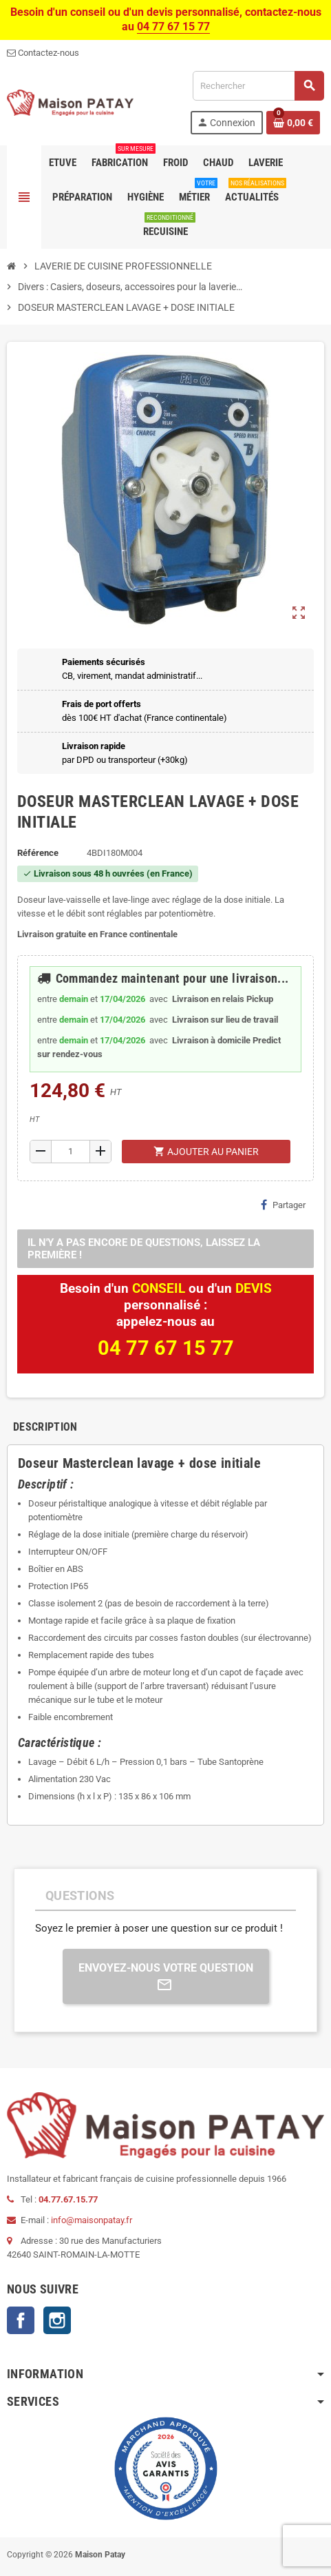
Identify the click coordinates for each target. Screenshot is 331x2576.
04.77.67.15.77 (68, 2199)
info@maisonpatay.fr (91, 2220)
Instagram (57, 2320)
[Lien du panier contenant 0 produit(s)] (293, 122)
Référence (37, 853)
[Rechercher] (258, 86)
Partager (283, 1204)
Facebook (20, 2320)
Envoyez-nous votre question (165, 1977)
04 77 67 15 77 (173, 26)
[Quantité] (70, 1152)
